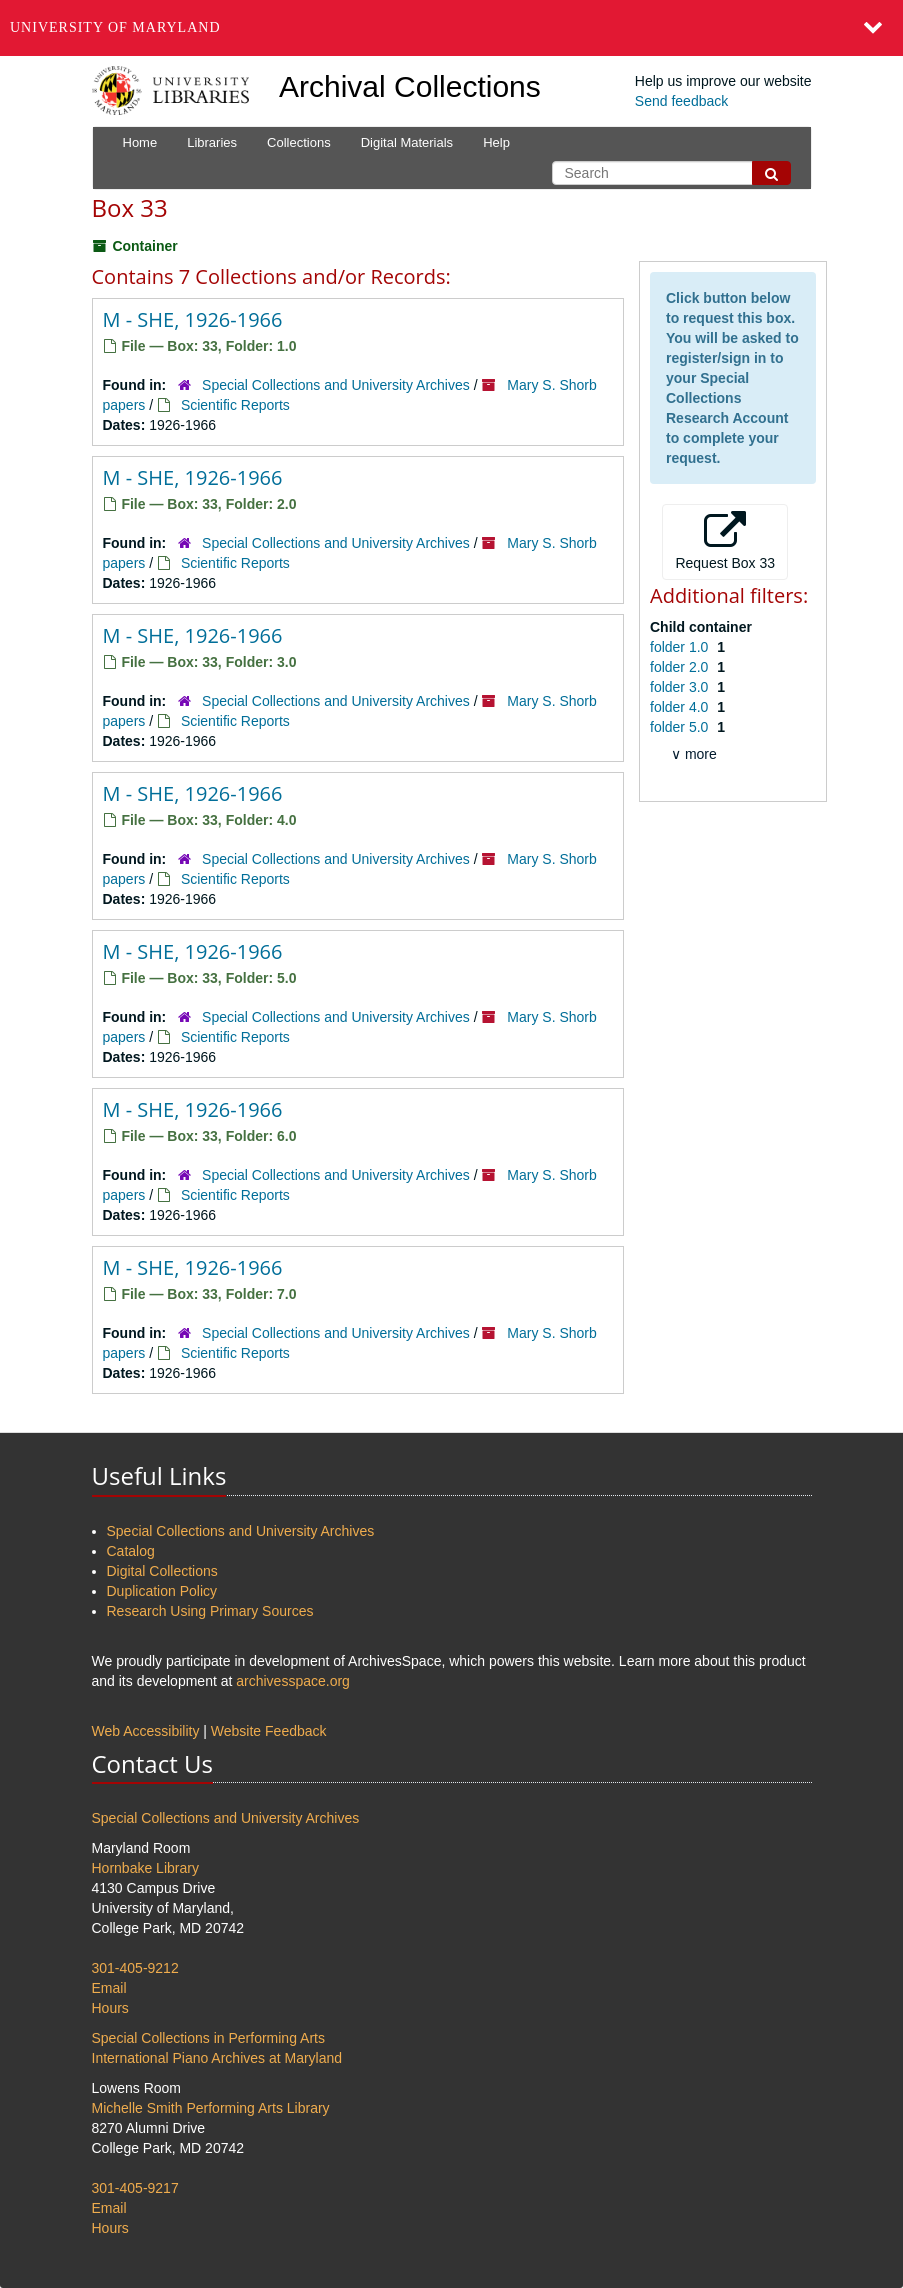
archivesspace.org (293, 1681)
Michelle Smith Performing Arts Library (211, 2108)
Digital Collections (162, 1571)
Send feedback (681, 101)
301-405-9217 (135, 2188)
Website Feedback (269, 1731)
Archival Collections (410, 86)
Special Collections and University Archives (336, 385)
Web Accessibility (146, 1731)
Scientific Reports (235, 405)
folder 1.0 (681, 647)
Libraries (212, 142)
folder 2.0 (681, 667)
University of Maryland (115, 27)
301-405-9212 (135, 1968)
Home (140, 142)
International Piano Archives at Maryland (217, 2058)
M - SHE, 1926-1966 (193, 319)
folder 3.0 (681, 687)
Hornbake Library (145, 1868)
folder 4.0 (681, 707)
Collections (299, 142)
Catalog (131, 1551)
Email (109, 1988)
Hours (110, 2008)
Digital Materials (407, 142)
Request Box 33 (725, 541)
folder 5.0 (681, 727)
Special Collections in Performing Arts (208, 2038)
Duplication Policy (162, 1591)
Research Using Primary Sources (210, 1611)
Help (496, 142)
